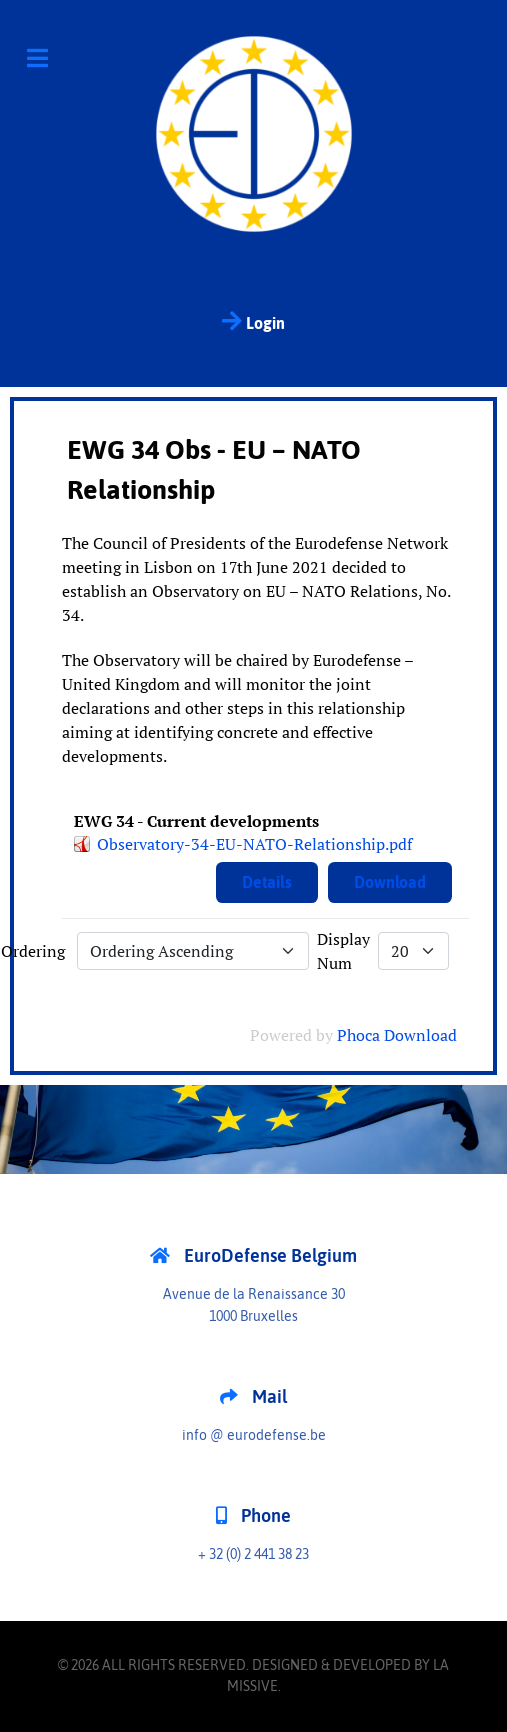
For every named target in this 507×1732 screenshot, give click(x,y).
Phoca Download (397, 1035)
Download (390, 882)
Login (253, 321)
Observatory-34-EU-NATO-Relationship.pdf (254, 844)
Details (267, 882)
